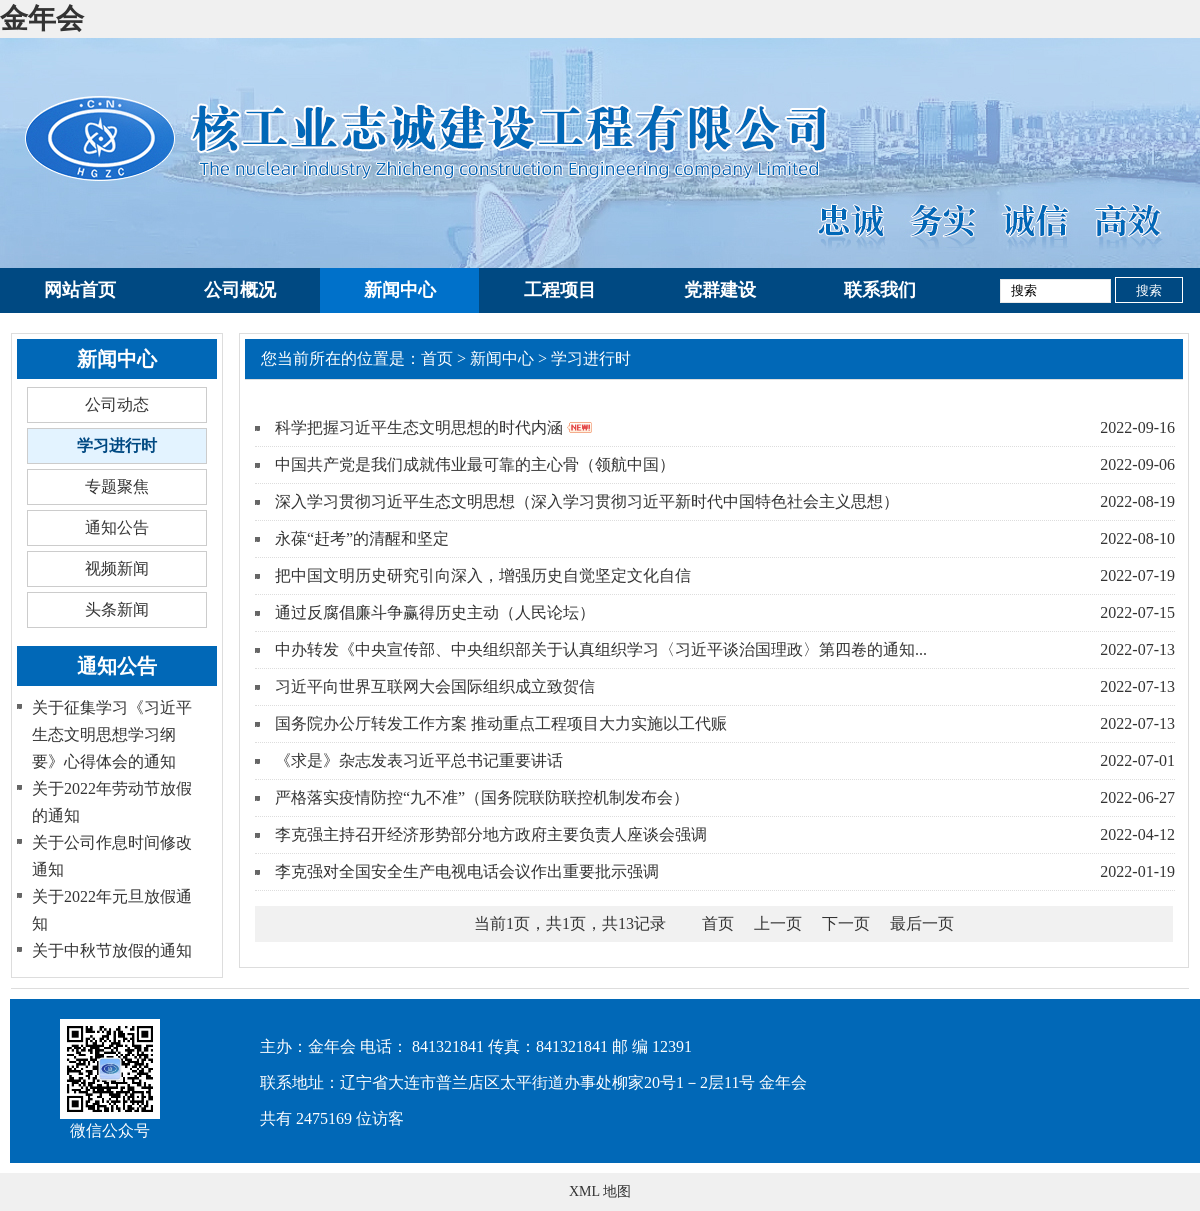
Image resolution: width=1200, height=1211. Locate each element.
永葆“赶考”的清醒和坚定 (362, 538)
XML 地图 (600, 1191)
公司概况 (240, 290)
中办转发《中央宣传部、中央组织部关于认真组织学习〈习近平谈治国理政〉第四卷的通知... (601, 649)
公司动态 (117, 404)
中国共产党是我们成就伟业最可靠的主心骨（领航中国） (475, 464)
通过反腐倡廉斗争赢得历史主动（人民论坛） (435, 612)
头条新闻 (117, 609)
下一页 (846, 923)
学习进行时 (117, 445)
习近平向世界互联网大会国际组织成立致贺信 (435, 686)
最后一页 (922, 923)
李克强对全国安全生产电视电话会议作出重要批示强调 (467, 871)
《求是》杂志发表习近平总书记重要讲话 (419, 760)
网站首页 (80, 290)
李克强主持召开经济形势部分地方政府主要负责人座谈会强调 (491, 834)
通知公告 (117, 527)
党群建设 (720, 290)
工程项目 (560, 290)
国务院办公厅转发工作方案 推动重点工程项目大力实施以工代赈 (501, 723)
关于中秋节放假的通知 (112, 950)
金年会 (42, 18)
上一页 (778, 923)
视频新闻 (117, 568)
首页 (437, 358)
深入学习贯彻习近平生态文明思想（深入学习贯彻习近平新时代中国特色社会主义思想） (587, 501)
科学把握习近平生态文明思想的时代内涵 (433, 427)
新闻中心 (400, 290)
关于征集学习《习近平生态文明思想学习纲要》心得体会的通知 (112, 734)
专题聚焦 (117, 486)
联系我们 (880, 290)
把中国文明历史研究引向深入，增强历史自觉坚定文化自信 (483, 575)
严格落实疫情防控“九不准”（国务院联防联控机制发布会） (482, 797)
